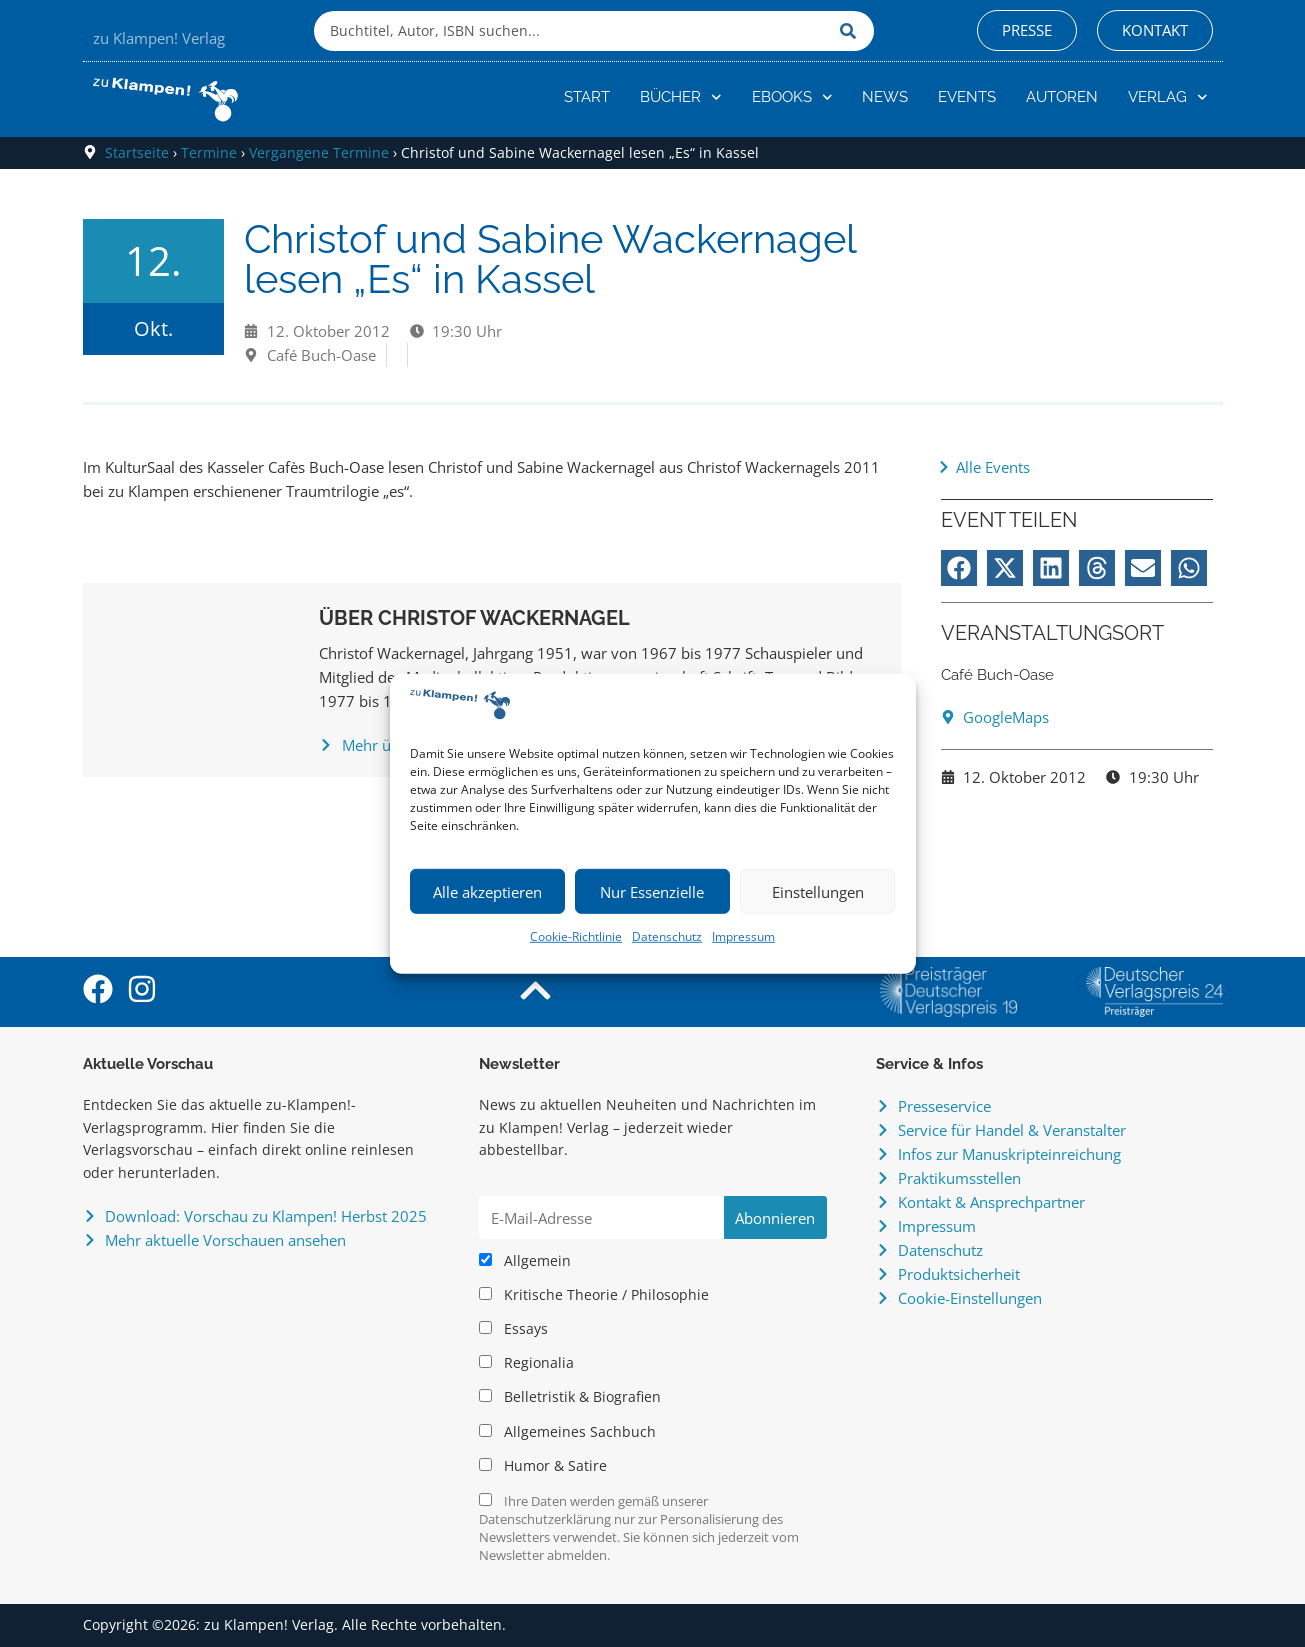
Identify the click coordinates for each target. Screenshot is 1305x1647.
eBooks (792, 97)
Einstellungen (818, 892)
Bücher (681, 97)
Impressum (743, 936)
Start (587, 97)
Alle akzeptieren (487, 892)
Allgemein (525, 1261)
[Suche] (852, 31)
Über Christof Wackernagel (474, 618)
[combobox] (572, 31)
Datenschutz (667, 936)
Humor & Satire (543, 1466)
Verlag (1168, 97)
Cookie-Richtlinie (576, 936)
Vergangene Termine (319, 152)
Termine (209, 152)
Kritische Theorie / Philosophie (594, 1295)
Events (967, 97)
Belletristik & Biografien (570, 1397)
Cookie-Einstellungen (970, 1298)
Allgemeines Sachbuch (567, 1432)
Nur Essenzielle (652, 892)
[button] (959, 568)
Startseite (137, 152)
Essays (513, 1329)
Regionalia (526, 1363)
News (885, 97)
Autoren (1062, 97)
